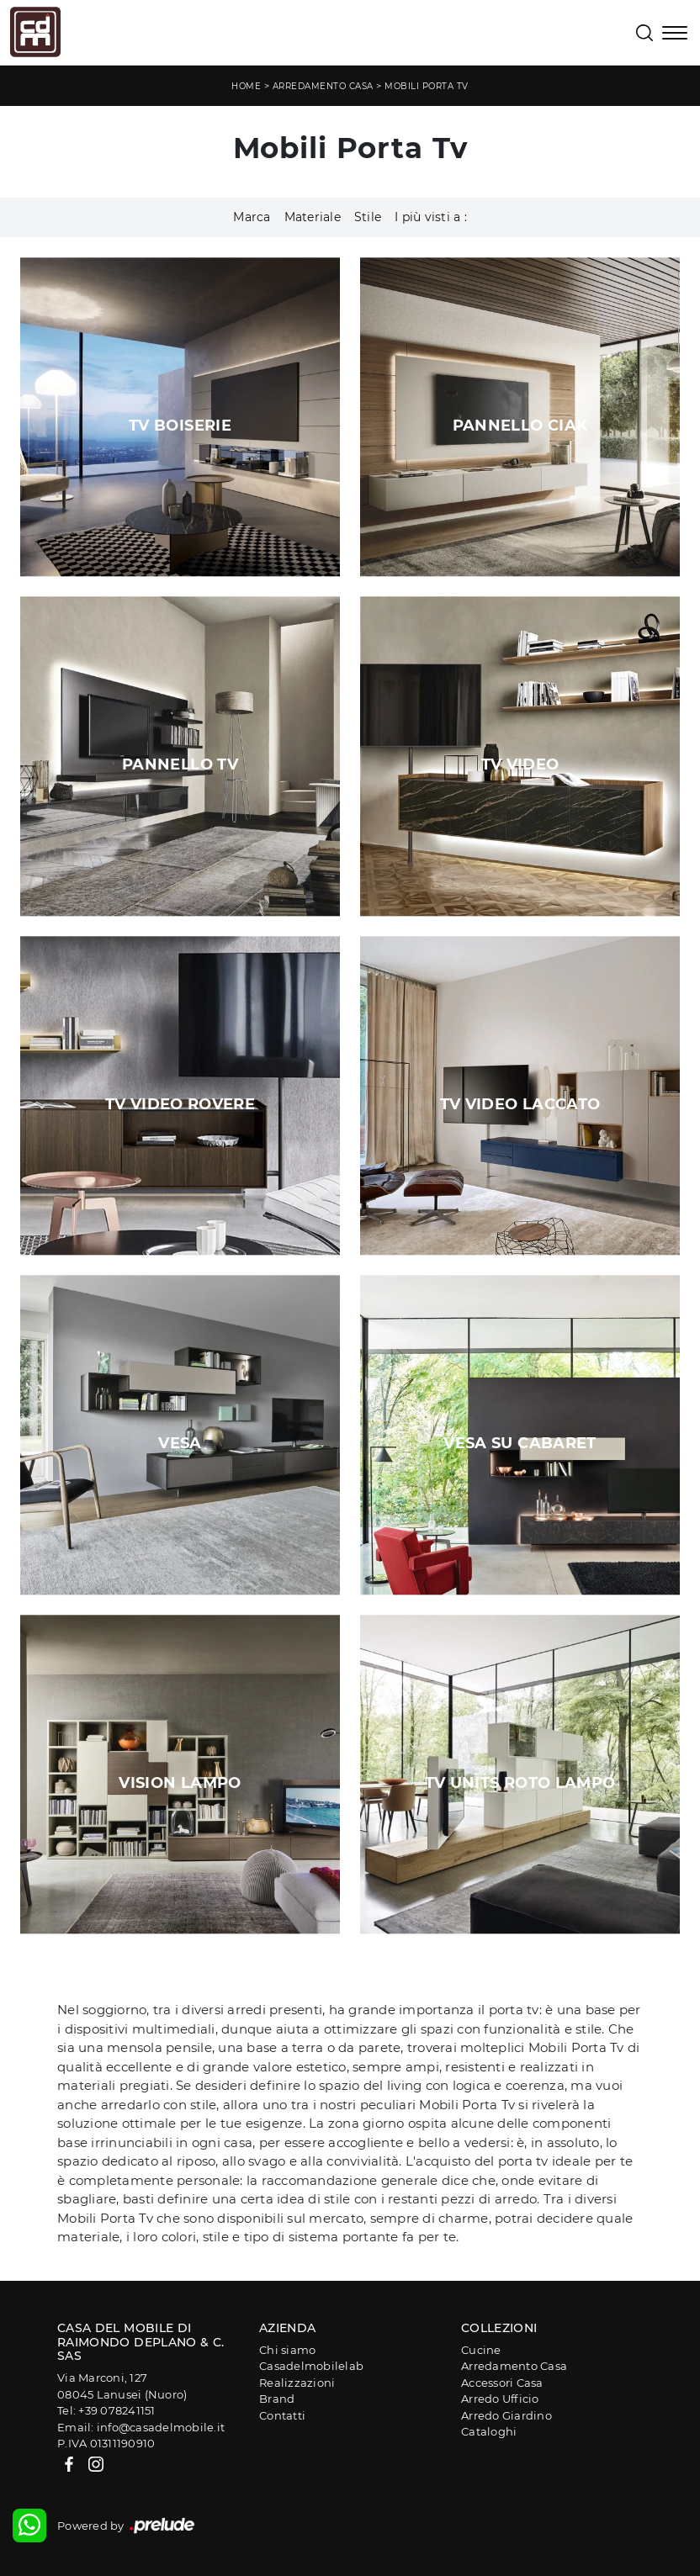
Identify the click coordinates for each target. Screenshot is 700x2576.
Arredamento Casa (323, 86)
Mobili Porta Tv (426, 86)
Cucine (481, 2349)
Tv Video (520, 764)
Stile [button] (367, 217)
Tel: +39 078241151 (106, 2410)
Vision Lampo (180, 1783)
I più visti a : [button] (431, 217)
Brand (276, 2398)
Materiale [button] (312, 217)
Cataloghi (489, 2431)
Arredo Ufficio (500, 2398)
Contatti (282, 2415)
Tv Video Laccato (520, 1104)
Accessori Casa (502, 2382)
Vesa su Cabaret (519, 1443)
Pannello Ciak (520, 425)
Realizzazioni (297, 2382)
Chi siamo (287, 2349)
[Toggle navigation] (674, 34)
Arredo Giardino (506, 2415)
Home (246, 86)
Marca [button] (251, 217)
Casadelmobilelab (311, 2365)
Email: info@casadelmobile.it (141, 2427)
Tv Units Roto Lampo (520, 1783)
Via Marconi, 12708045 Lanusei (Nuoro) (122, 2386)
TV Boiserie (180, 425)
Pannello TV (180, 764)
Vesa (179, 1443)
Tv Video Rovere (180, 1104)
